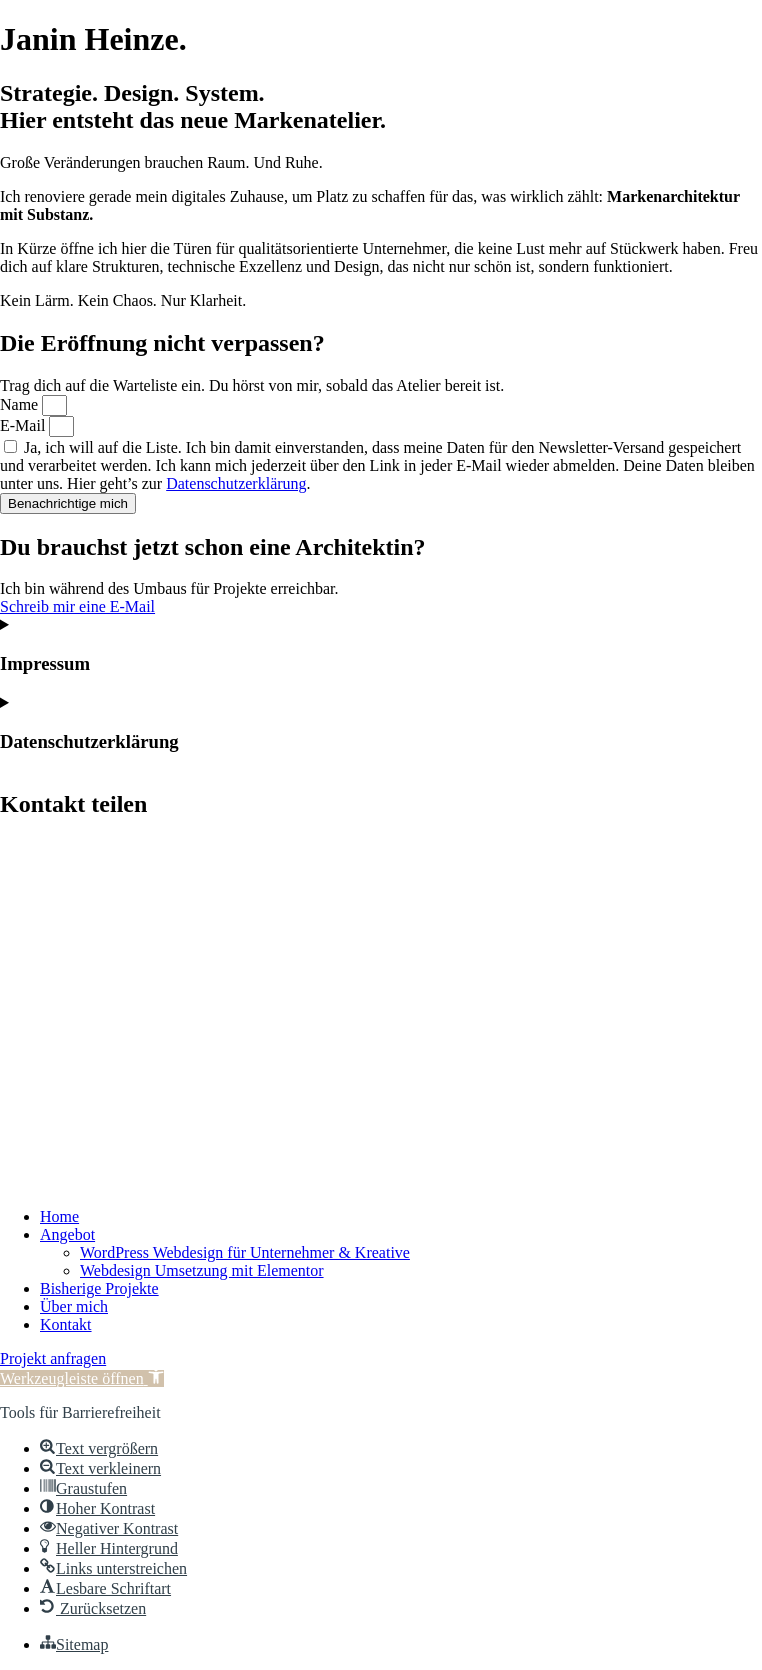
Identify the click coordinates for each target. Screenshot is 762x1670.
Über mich (74, 1306)
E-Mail (24, 425)
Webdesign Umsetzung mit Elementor (202, 1270)
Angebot (67, 1234)
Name (21, 404)
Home (59, 1216)
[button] (82, 1378)
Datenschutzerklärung (236, 483)
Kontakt (66, 1324)
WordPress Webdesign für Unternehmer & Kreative (245, 1252)
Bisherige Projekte (99, 1288)
